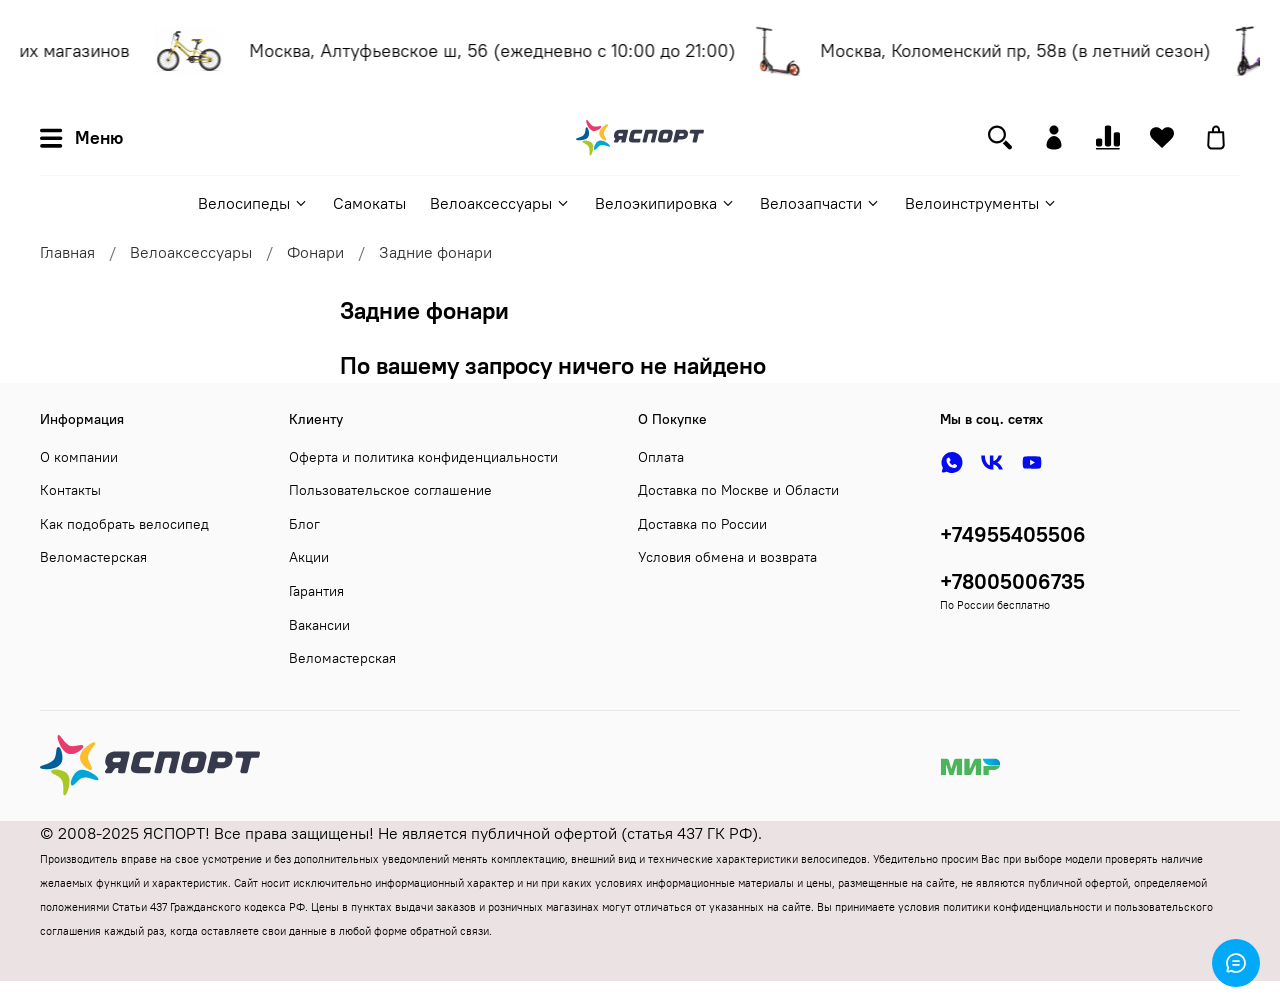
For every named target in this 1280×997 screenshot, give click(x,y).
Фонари (315, 252)
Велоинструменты (981, 203)
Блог (304, 524)
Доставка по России (702, 524)
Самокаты (369, 203)
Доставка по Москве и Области (738, 490)
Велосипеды (253, 203)
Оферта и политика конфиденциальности (423, 457)
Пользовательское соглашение (390, 490)
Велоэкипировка (665, 203)
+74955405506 (1013, 534)
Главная (67, 252)
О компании (79, 457)
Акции (309, 557)
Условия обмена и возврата (727, 557)
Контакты (70, 490)
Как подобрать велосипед (124, 524)
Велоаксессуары (500, 203)
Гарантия (316, 591)
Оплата (661, 457)
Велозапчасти (820, 203)
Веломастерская (93, 557)
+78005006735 (1012, 581)
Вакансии (319, 625)
